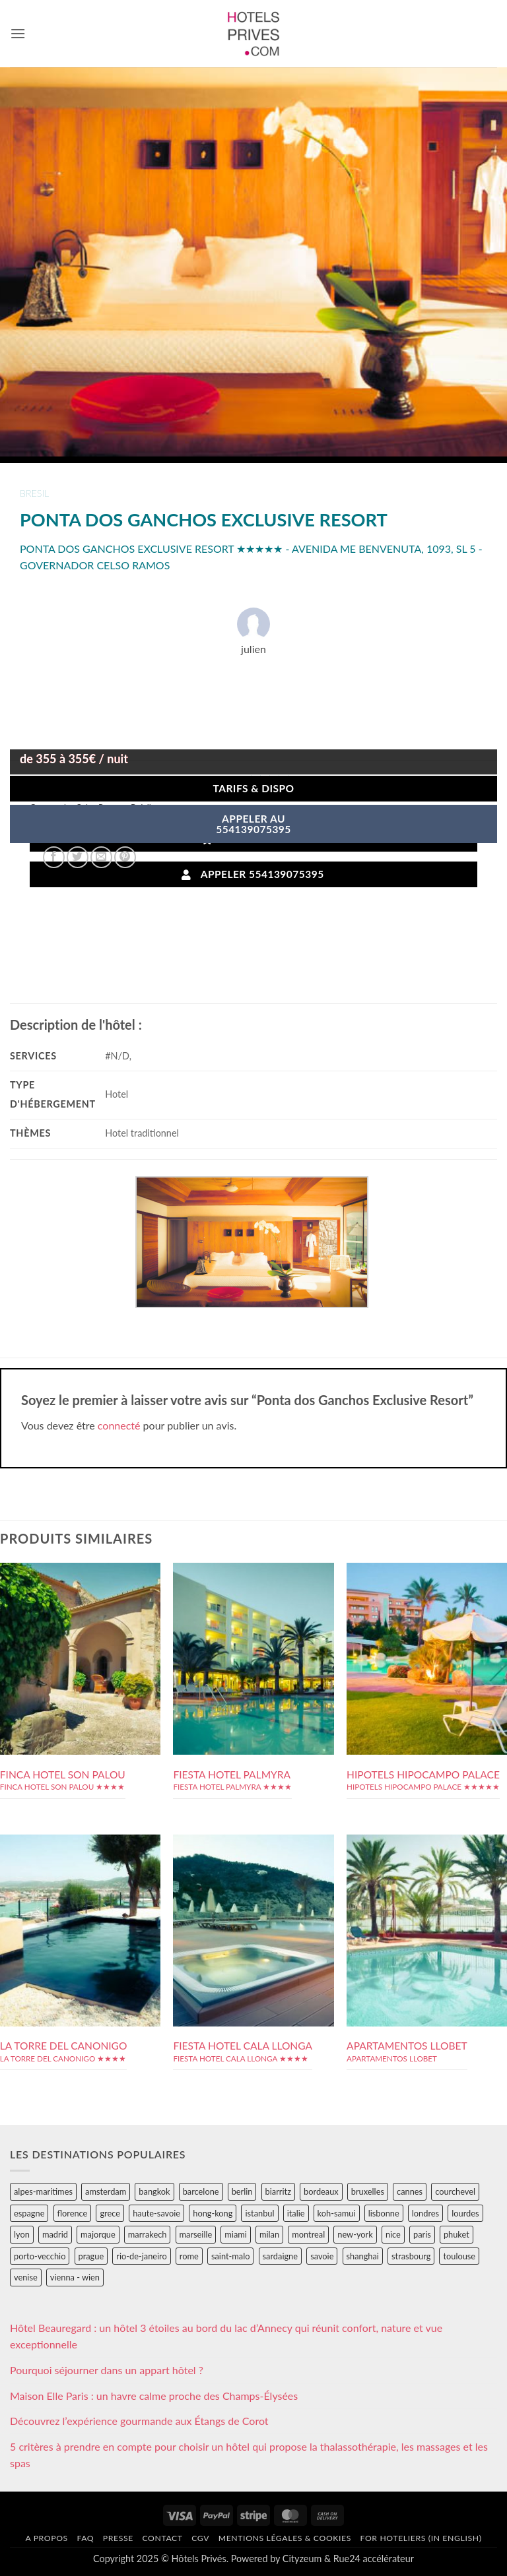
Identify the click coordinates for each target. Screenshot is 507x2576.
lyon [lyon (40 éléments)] (22, 2234)
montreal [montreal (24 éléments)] (308, 2234)
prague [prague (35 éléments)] (91, 2256)
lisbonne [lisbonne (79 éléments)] (383, 2213)
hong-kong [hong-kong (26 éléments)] (212, 2213)
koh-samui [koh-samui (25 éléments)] (337, 2213)
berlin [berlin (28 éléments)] (242, 2191)
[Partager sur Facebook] (54, 857)
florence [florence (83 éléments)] (72, 2213)
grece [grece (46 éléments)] (110, 2213)
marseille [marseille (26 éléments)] (196, 2234)
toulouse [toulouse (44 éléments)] (459, 2256)
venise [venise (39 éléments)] (26, 2277)
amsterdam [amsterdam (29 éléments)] (105, 2191)
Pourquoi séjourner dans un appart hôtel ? (106, 2370)
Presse (118, 2538)
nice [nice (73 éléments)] (393, 2234)
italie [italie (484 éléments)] (296, 2213)
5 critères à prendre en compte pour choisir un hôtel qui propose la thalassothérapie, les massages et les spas (249, 2455)
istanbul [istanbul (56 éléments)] (259, 2213)
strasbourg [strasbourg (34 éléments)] (410, 2256)
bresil (34, 493)
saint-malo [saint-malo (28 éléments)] (230, 2256)
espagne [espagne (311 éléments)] (29, 2213)
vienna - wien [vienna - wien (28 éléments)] (75, 2277)
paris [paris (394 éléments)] (422, 2234)
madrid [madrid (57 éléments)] (55, 2234)
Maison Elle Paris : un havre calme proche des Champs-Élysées (154, 2395)
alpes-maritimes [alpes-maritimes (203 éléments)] (43, 2191)
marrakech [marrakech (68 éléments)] (147, 2234)
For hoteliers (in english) (421, 2538)
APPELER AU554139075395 (253, 824)
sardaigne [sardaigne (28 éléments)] (280, 2256)
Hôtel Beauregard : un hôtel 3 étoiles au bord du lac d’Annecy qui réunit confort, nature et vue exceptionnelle (226, 2336)
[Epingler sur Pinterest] (125, 857)
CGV (200, 2538)
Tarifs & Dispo (253, 788)
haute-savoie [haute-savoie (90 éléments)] (156, 2213)
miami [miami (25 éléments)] (235, 2234)
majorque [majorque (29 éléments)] (98, 2234)
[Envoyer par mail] (101, 857)
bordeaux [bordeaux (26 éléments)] (321, 2191)
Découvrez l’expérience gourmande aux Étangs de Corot (139, 2420)
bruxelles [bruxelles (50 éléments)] (367, 2191)
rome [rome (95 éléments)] (189, 2256)
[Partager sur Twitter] (77, 857)
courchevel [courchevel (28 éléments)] (455, 2191)
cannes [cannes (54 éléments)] (409, 2191)
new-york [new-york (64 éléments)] (354, 2234)
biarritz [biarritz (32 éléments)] (278, 2191)
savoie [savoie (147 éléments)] (321, 2256)
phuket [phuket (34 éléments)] (456, 2234)
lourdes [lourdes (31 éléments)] (465, 2213)
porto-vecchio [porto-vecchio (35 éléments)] (39, 2256)
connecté (119, 1425)
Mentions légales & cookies (285, 2538)
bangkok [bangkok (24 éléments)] (154, 2191)
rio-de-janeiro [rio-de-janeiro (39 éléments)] (141, 2256)
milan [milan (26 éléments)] (269, 2234)
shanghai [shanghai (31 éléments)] (363, 2256)
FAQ (85, 2538)
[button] (18, 33)
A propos (46, 2538)
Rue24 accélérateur (373, 2558)
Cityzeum (302, 2558)
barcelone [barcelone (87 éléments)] (201, 2191)
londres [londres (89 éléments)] (425, 2213)
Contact (162, 2538)
